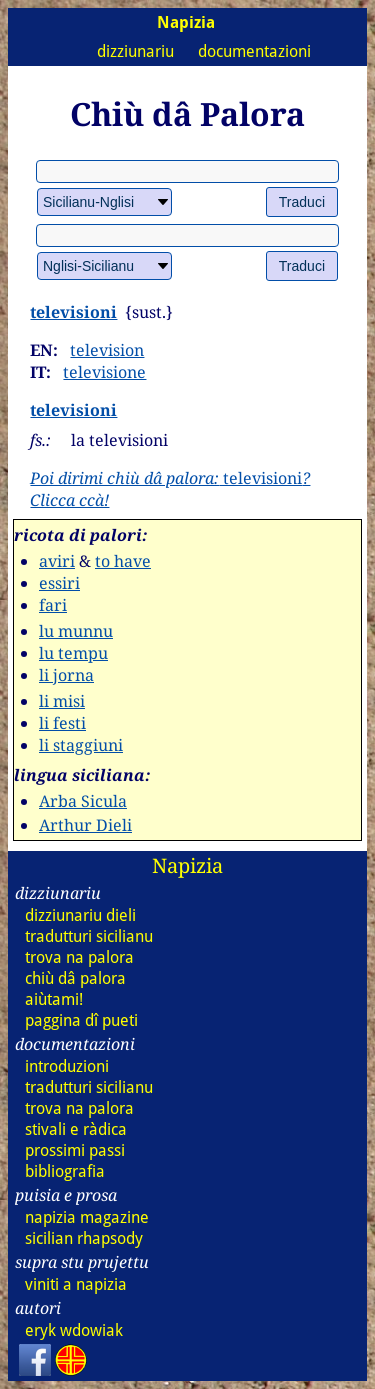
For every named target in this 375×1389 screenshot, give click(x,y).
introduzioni (67, 1066)
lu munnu (76, 631)
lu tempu (73, 653)
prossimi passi (75, 1150)
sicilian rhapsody (84, 1238)
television (107, 350)
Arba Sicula (83, 801)
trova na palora (79, 957)
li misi (62, 701)
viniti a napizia (76, 1284)
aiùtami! (54, 999)
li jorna (66, 675)
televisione (104, 372)
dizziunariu (135, 51)
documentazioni (254, 51)
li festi (62, 723)
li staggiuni (81, 745)
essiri (59, 583)
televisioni (73, 312)
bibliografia (65, 1171)
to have (123, 561)
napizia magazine (87, 1217)
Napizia (187, 865)
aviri (57, 561)
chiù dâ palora (75, 978)
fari (53, 605)
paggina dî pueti (81, 1020)
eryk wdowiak (74, 1330)
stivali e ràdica (76, 1129)
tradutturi (89, 936)
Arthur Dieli (85, 825)
